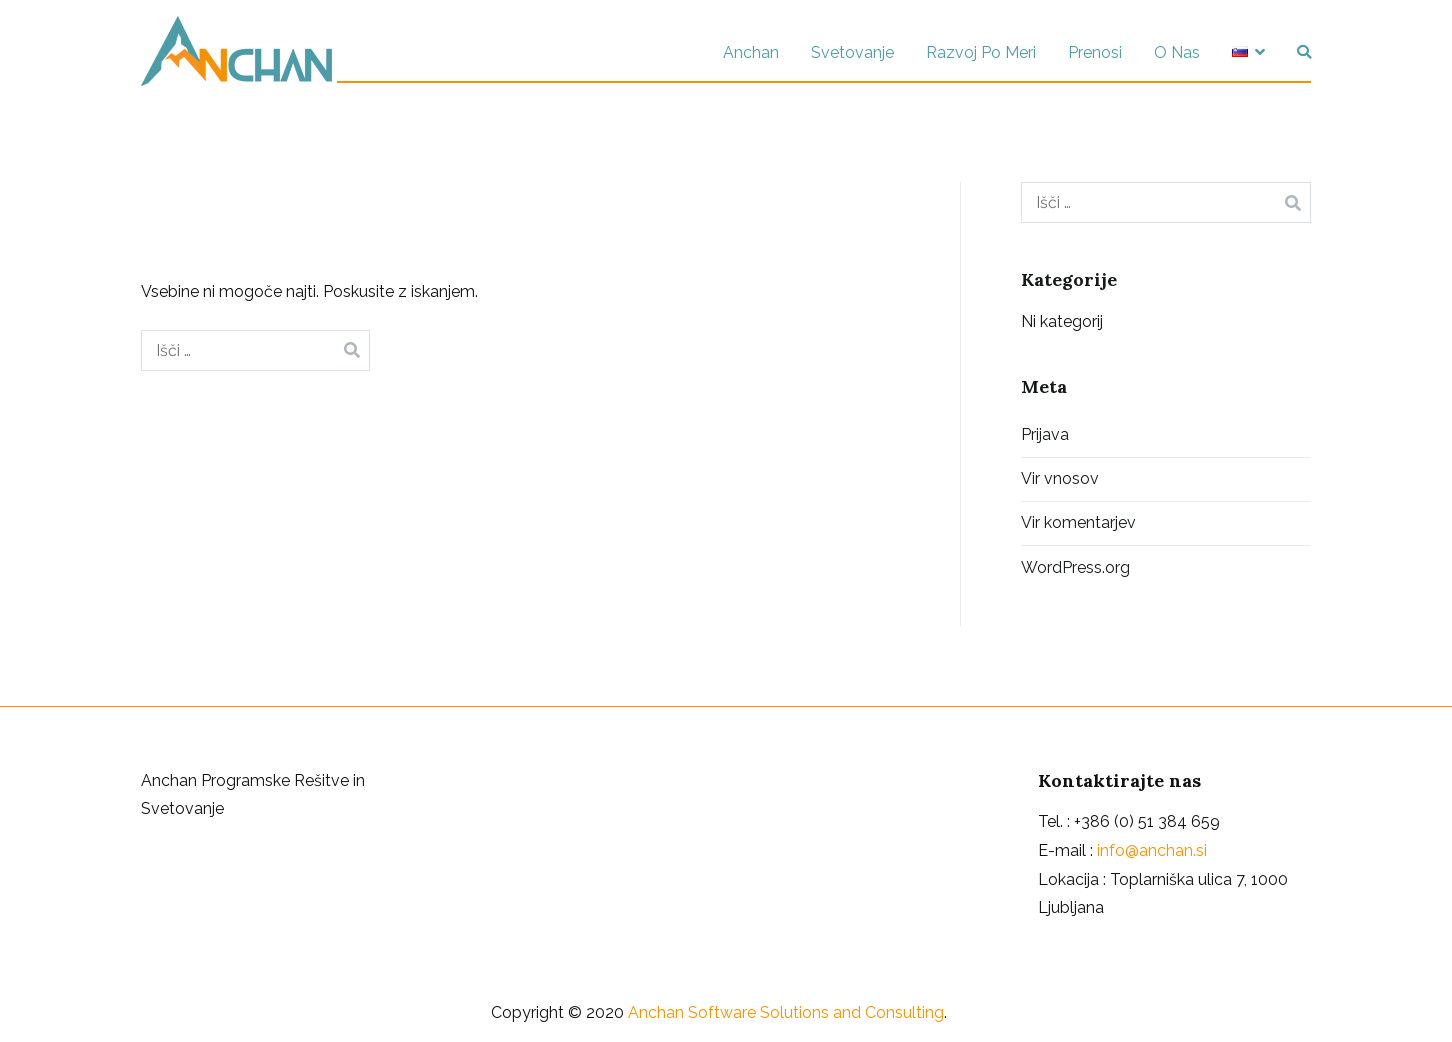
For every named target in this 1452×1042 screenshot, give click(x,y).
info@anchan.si (1152, 850)
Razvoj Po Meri (981, 52)
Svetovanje (852, 52)
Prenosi (1095, 52)
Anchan (751, 52)
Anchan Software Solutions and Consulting (786, 1012)
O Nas (1177, 52)
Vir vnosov (1060, 478)
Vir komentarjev (1078, 522)
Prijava (1045, 434)
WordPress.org (1075, 567)
